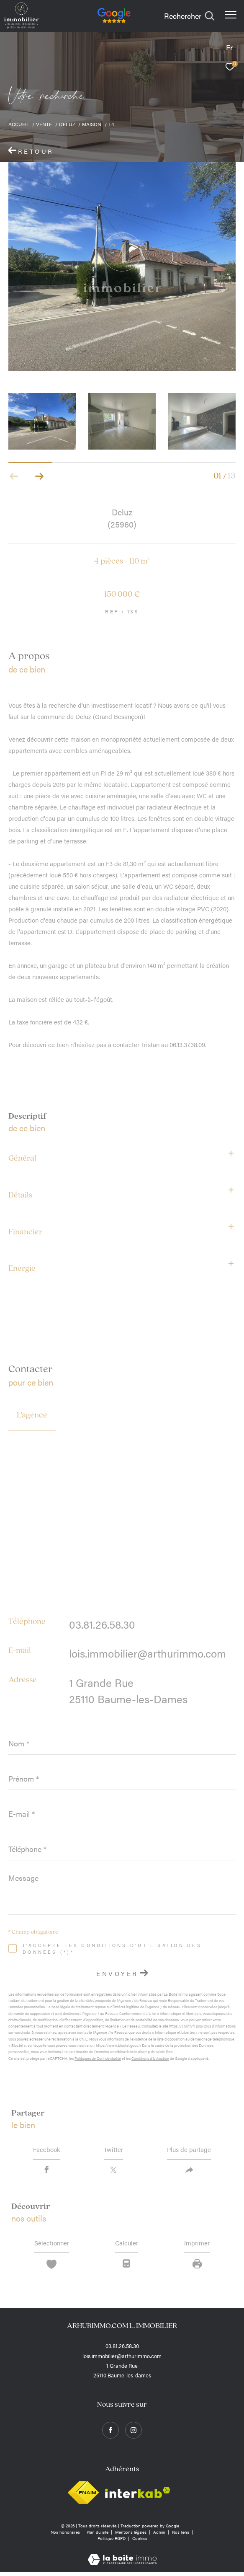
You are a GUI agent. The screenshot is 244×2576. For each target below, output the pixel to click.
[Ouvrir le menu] (230, 14)
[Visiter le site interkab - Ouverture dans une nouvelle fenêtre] (137, 2496)
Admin (160, 2536)
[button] (39, 476)
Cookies (139, 2542)
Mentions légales (131, 2536)
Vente (44, 124)
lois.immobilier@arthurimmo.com (147, 1653)
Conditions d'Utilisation (150, 2058)
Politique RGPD (112, 2542)
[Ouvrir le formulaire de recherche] (189, 16)
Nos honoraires (66, 2536)
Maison (91, 124)
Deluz (67, 124)
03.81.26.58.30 (102, 1624)
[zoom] (122, 266)
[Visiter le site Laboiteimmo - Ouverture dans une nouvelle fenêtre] (122, 2557)
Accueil (18, 124)
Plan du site (98, 2536)
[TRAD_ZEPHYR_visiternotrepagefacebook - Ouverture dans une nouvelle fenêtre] (110, 2434)
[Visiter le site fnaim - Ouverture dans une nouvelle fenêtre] (83, 2496)
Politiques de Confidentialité (97, 2058)
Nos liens (181, 2536)
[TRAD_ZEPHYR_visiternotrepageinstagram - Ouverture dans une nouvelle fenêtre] (133, 2434)
